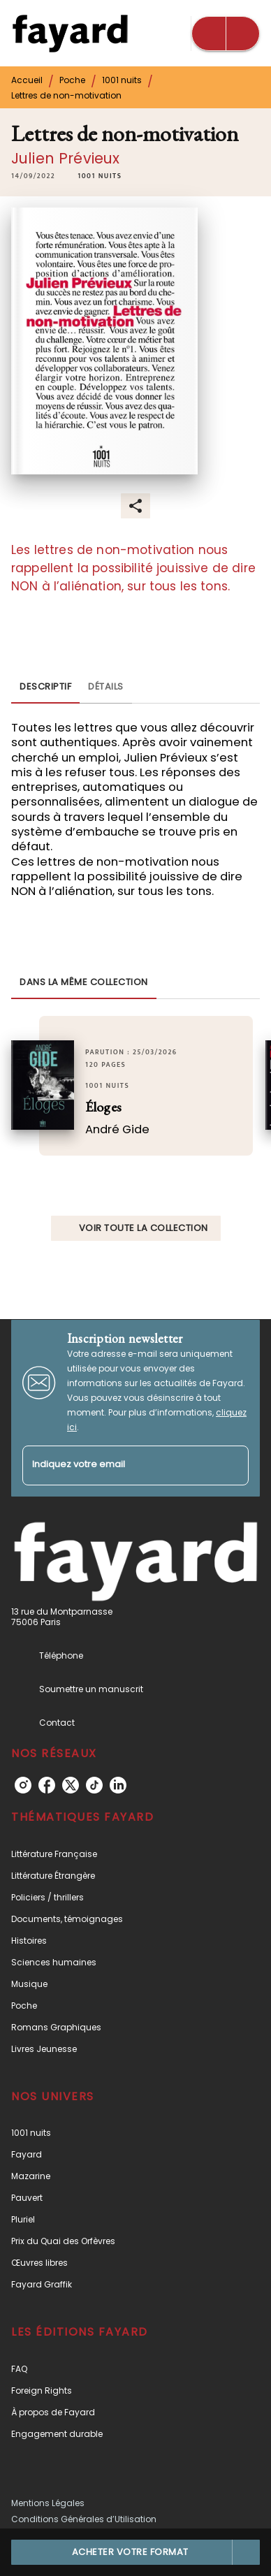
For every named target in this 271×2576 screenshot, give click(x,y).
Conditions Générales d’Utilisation (83, 2519)
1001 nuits (122, 80)
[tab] (45, 687)
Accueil (27, 80)
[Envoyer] (232, 1465)
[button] (99, 176)
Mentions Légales (48, 2503)
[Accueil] (70, 33)
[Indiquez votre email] (118, 1465)
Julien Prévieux (65, 158)
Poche (72, 80)
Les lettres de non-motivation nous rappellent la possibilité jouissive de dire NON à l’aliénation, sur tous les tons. (133, 568)
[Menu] (225, 33)
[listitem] (23, 1785)
